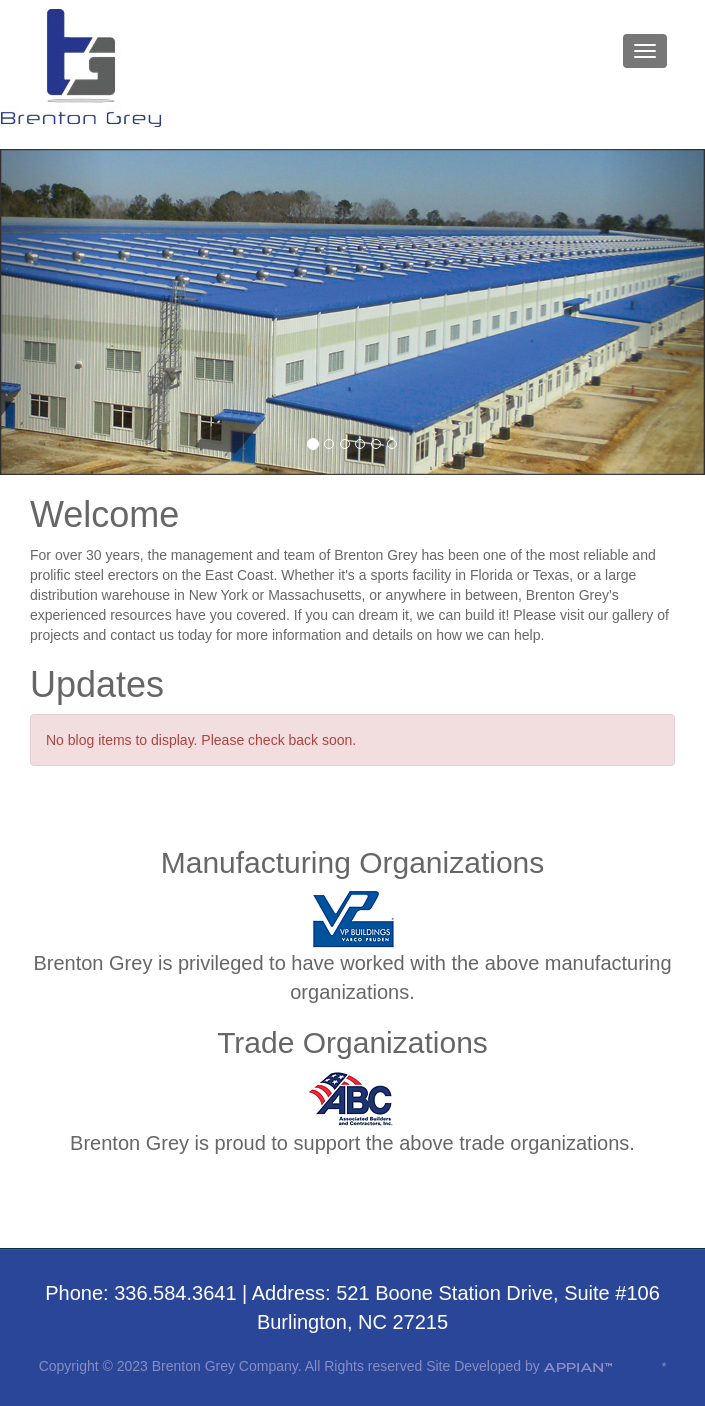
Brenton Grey (81, 68)
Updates (97, 684)
